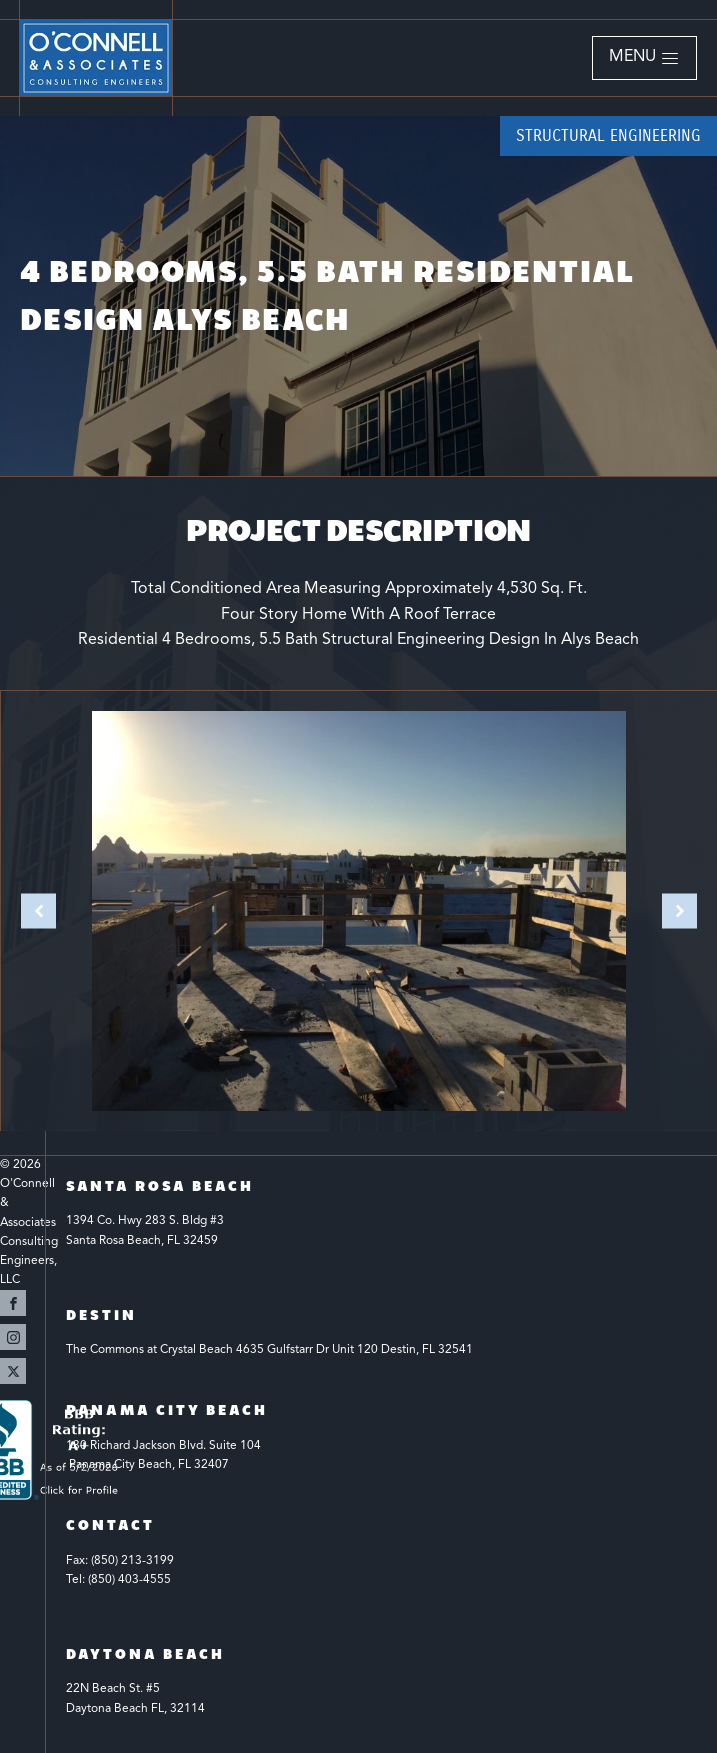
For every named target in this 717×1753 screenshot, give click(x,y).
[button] (644, 58)
